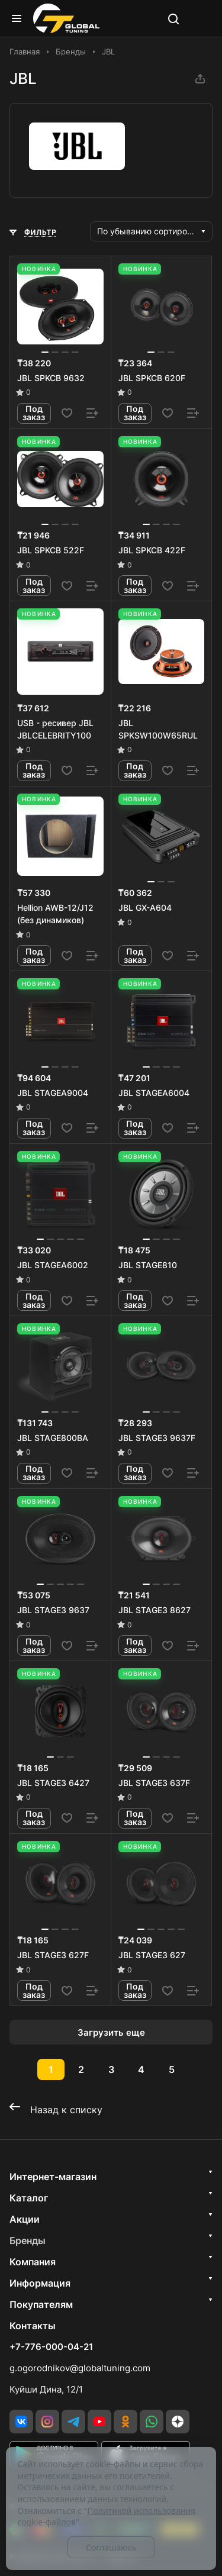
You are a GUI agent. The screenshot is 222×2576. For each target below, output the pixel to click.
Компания (32, 2262)
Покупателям (41, 2304)
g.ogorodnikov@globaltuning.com (79, 2368)
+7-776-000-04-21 (51, 2347)
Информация (39, 2283)
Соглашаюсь (111, 2547)
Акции (24, 2219)
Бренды (27, 2240)
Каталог (28, 2198)
